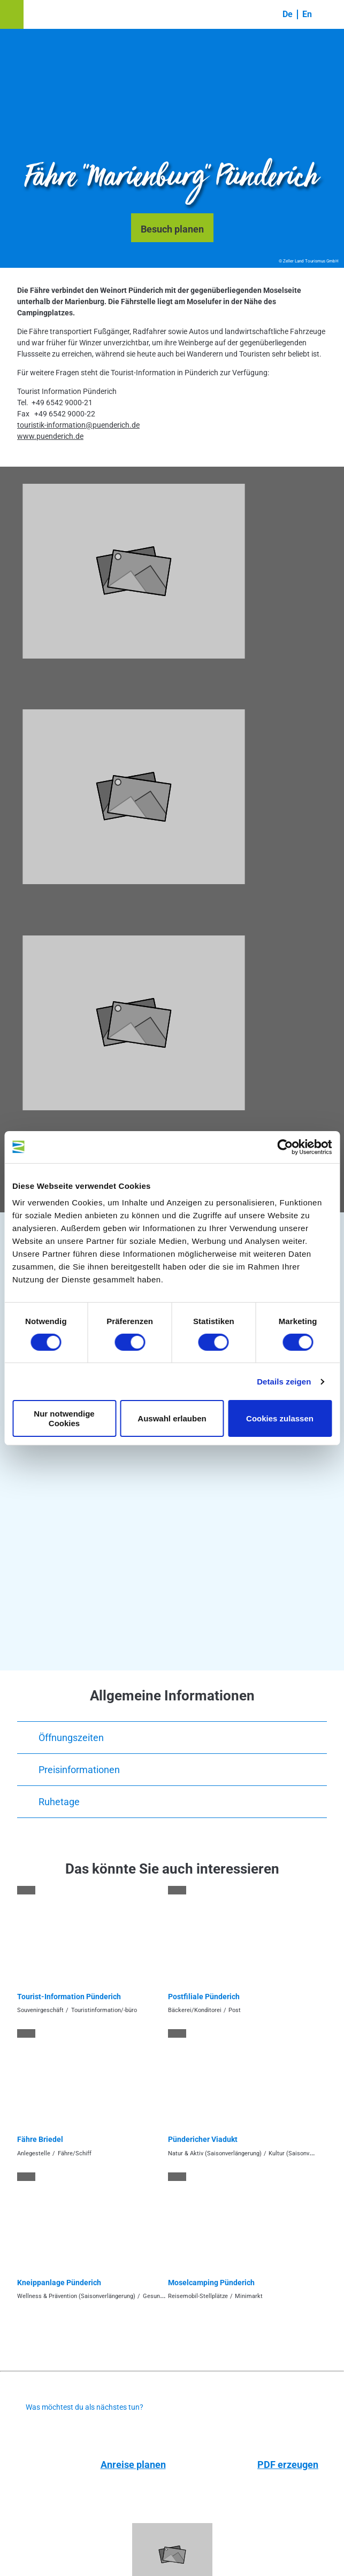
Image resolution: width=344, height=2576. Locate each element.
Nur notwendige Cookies (64, 1418)
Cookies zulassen (280, 1418)
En (307, 14)
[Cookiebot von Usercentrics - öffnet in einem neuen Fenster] (285, 1147)
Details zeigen (284, 1381)
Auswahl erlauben (171, 1418)
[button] (12, 14)
